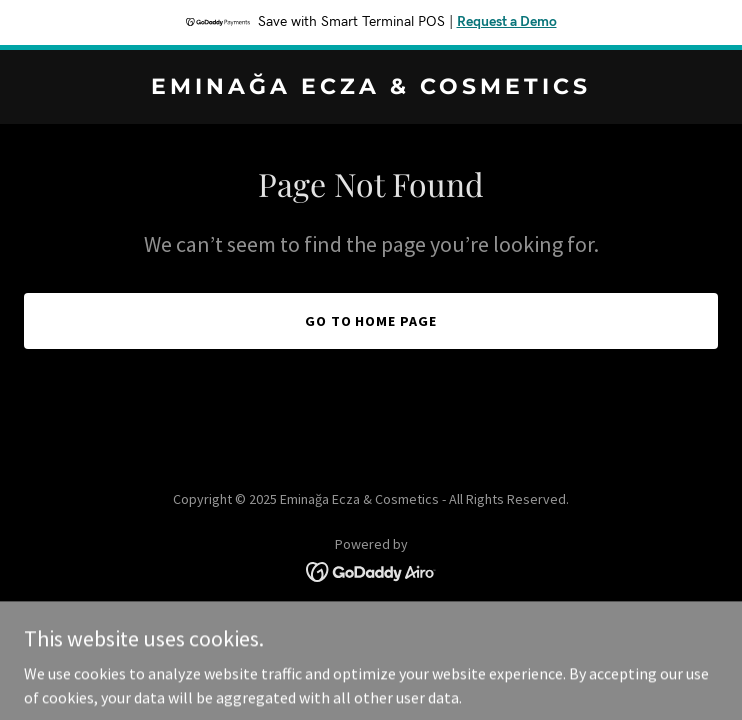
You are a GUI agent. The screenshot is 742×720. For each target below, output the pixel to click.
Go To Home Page (371, 321)
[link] (371, 88)
